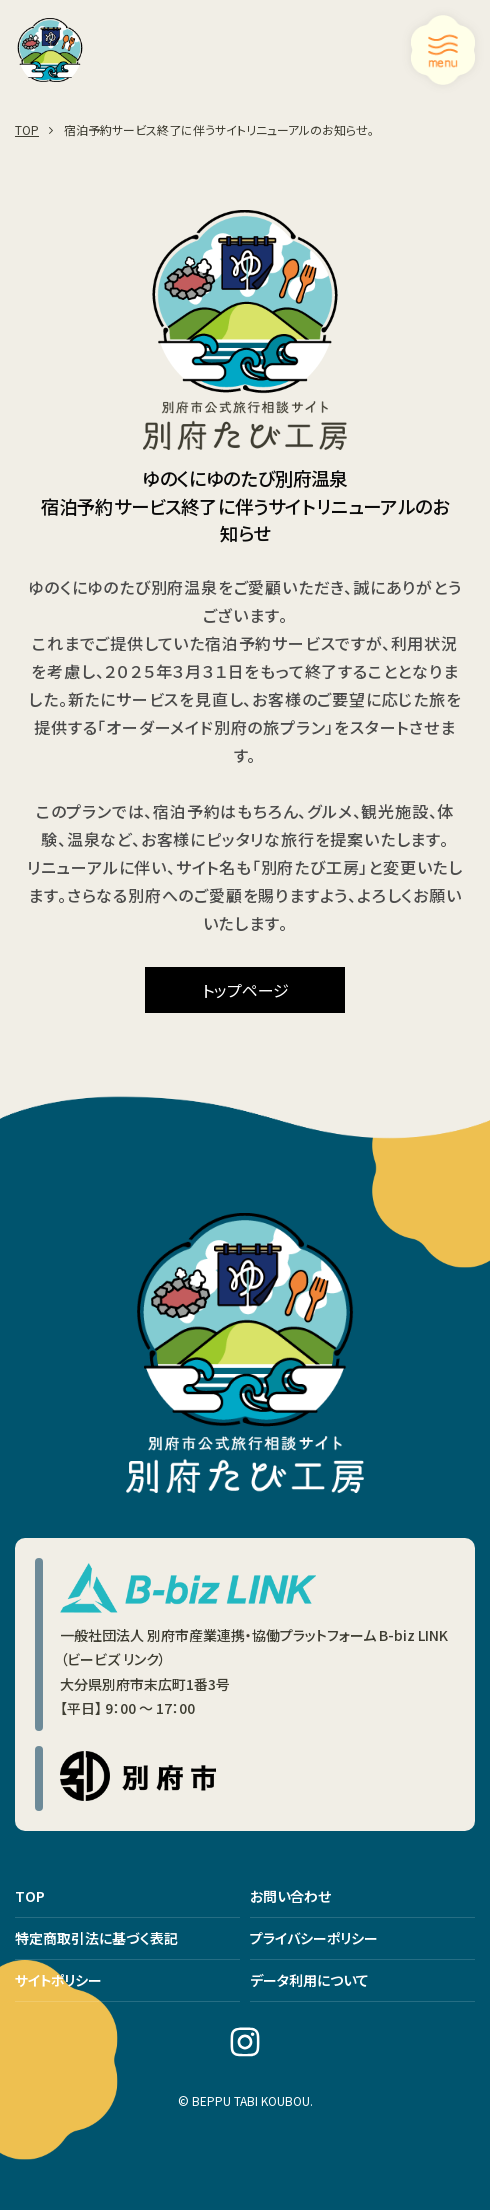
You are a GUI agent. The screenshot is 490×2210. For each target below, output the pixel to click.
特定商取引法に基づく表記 (96, 1938)
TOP (30, 1896)
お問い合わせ (290, 1896)
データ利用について (309, 1980)
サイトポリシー (58, 1980)
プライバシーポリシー (314, 1938)
